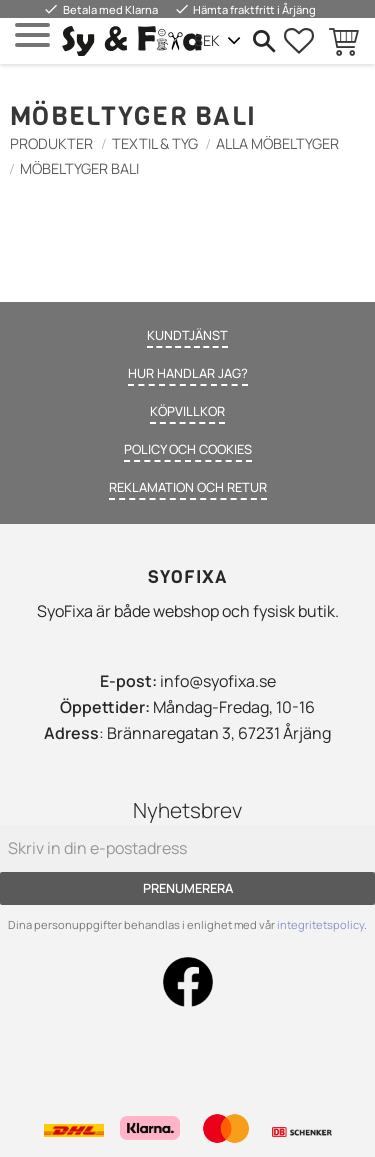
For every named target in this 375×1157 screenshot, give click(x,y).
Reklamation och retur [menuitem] (188, 487)
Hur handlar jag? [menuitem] (188, 373)
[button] (32, 35)
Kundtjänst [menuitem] (187, 335)
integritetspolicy (320, 924)
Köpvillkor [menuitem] (187, 411)
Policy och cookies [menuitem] (188, 449)
